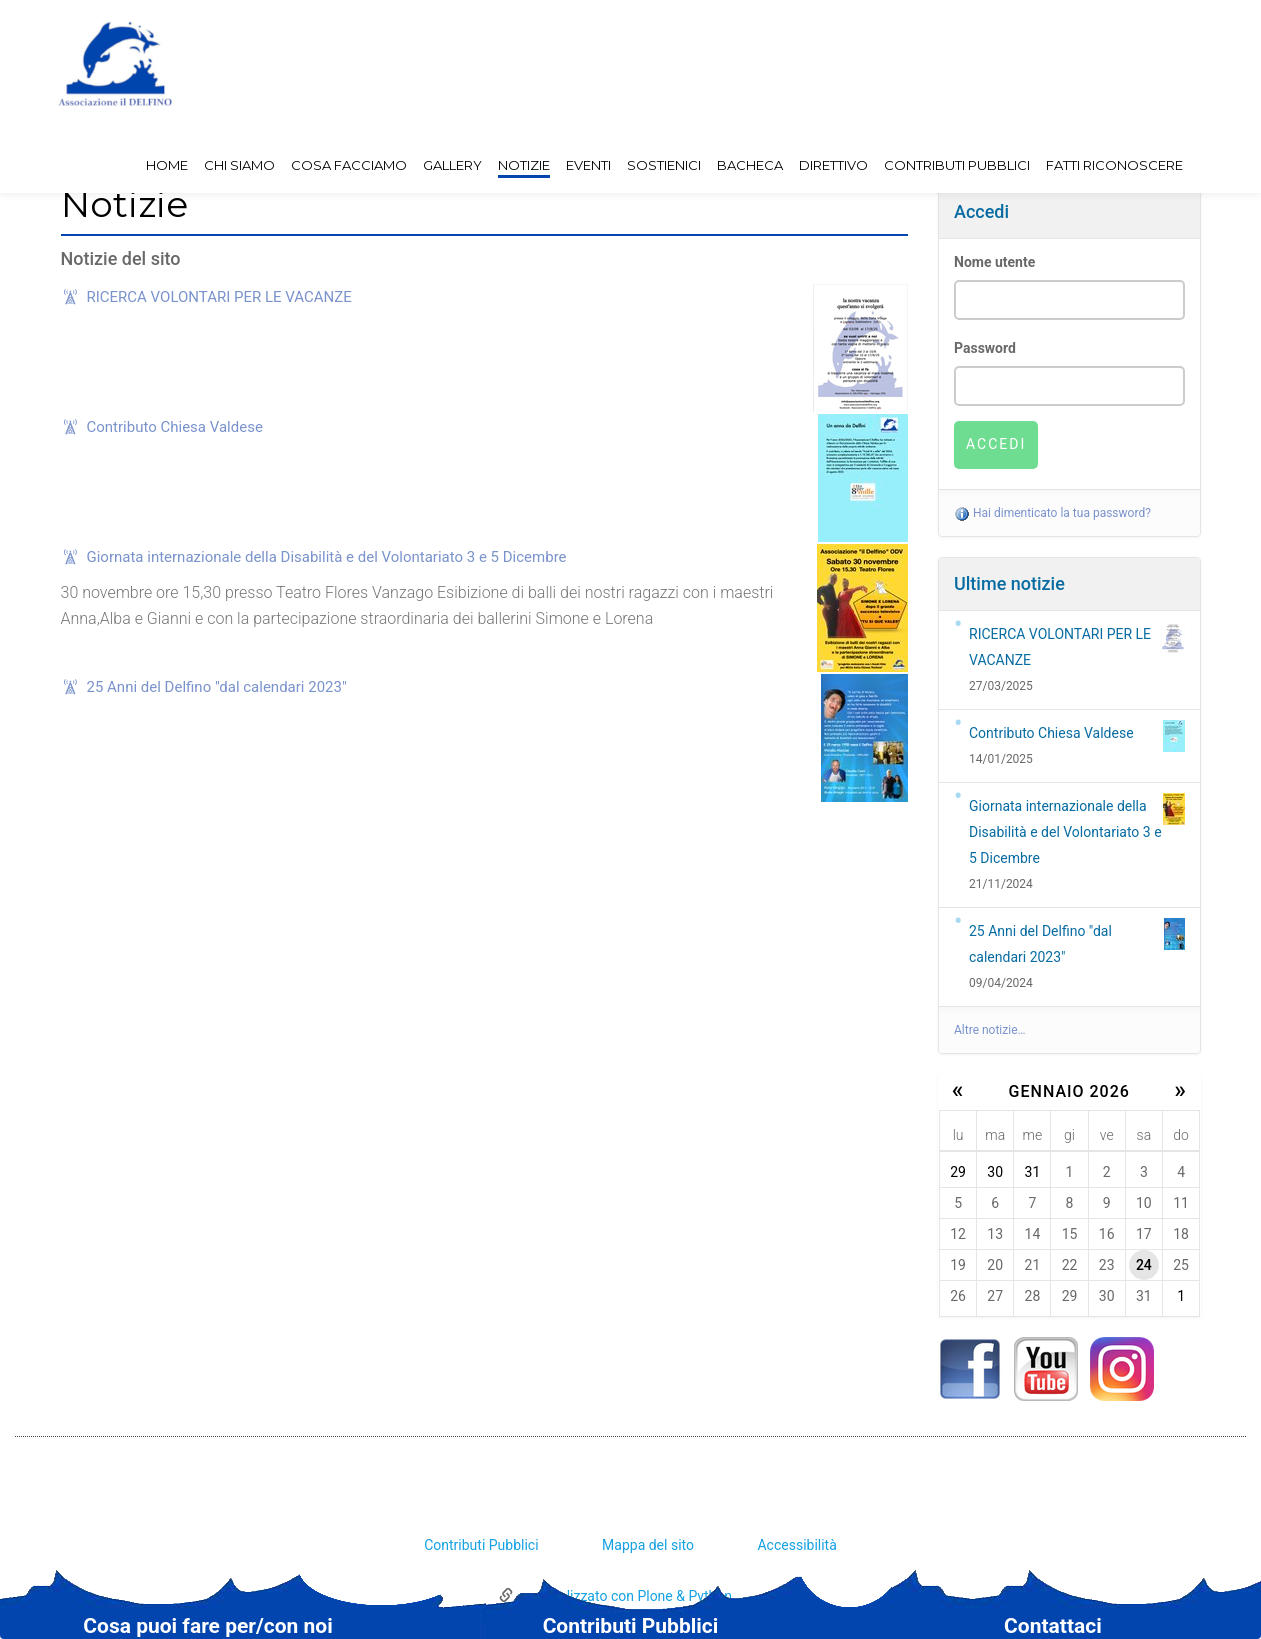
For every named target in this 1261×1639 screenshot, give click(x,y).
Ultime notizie (1009, 583)
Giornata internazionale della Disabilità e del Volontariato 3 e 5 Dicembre (327, 557)
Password (985, 348)
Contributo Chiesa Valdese (175, 427)
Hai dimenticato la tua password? (1052, 513)
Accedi (981, 211)
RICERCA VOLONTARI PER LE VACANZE (219, 297)
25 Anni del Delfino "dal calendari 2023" (217, 687)
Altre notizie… (990, 1030)
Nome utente (994, 262)
